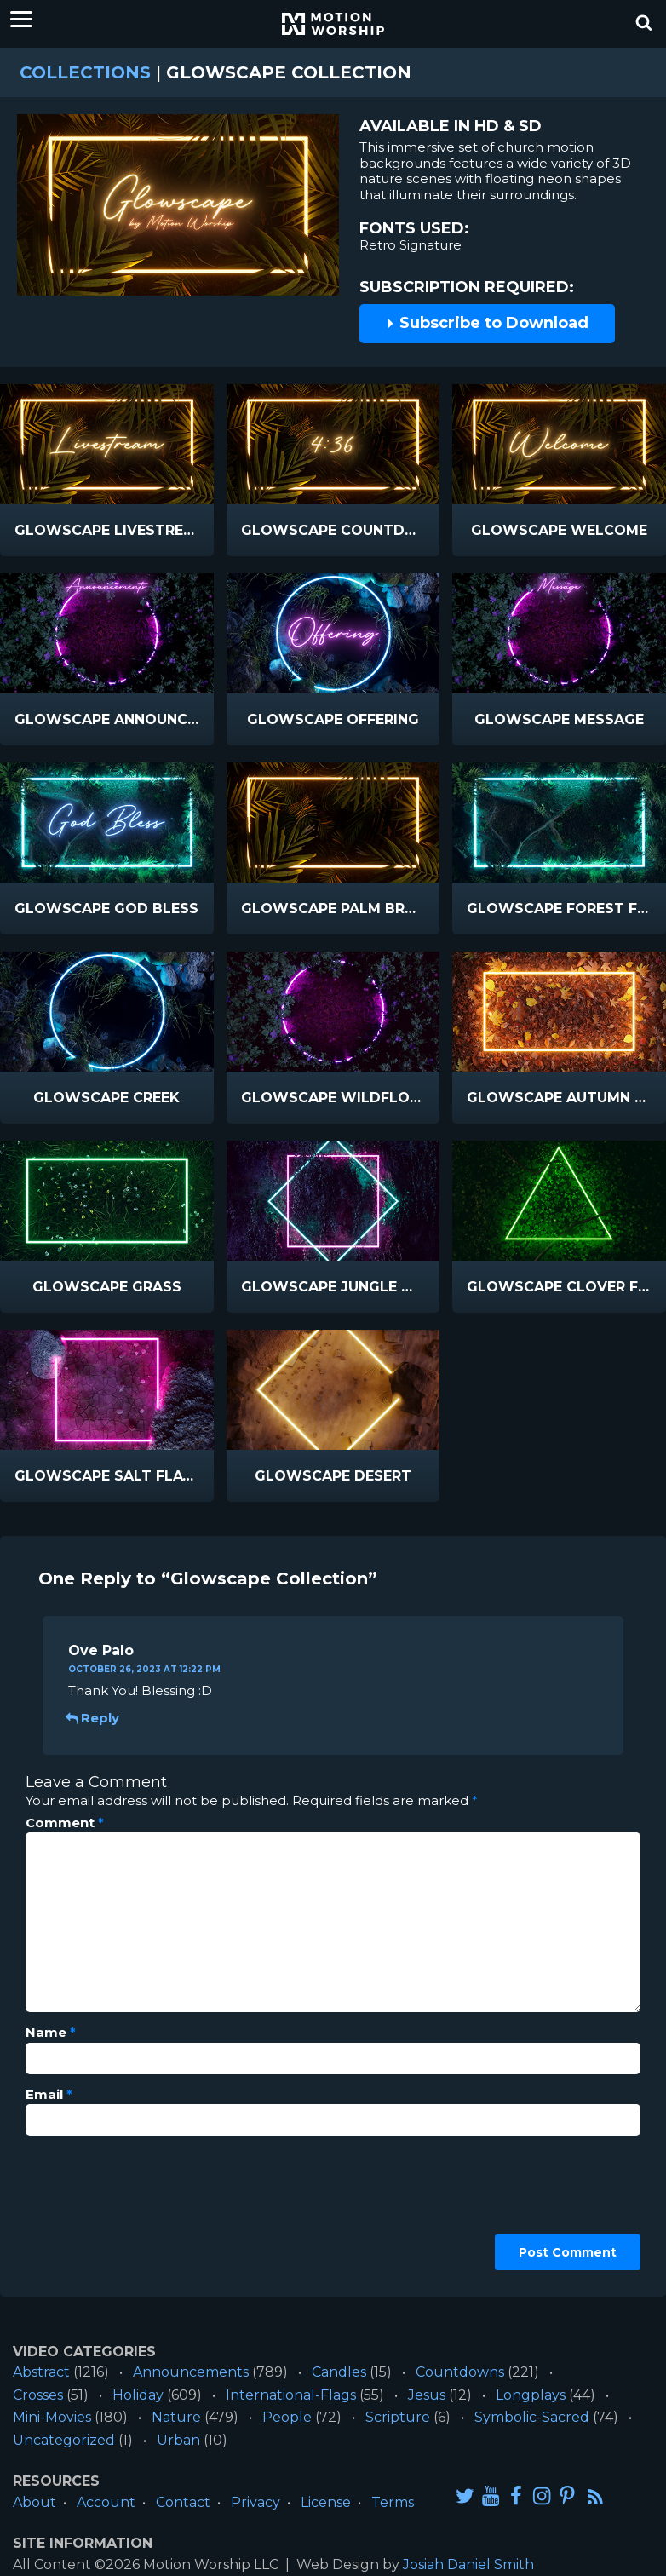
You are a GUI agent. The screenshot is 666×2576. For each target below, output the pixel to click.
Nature (176, 2417)
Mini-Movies (52, 2417)
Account (106, 2502)
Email (49, 2094)
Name (51, 2032)
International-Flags (291, 2395)
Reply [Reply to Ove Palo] (93, 1718)
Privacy (255, 2502)
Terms (392, 2502)
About (34, 2502)
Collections (85, 72)
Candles (339, 2372)
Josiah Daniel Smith (468, 2564)
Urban (178, 2440)
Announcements (191, 2372)
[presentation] (95, 2209)
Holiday (138, 2395)
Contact (183, 2502)
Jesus (426, 2395)
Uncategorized (64, 2440)
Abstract (41, 2372)
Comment (65, 1823)
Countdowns (460, 2372)
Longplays (531, 2395)
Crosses (38, 2395)
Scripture (397, 2417)
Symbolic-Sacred (531, 2417)
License (326, 2502)
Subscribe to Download (487, 322)
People (287, 2417)
